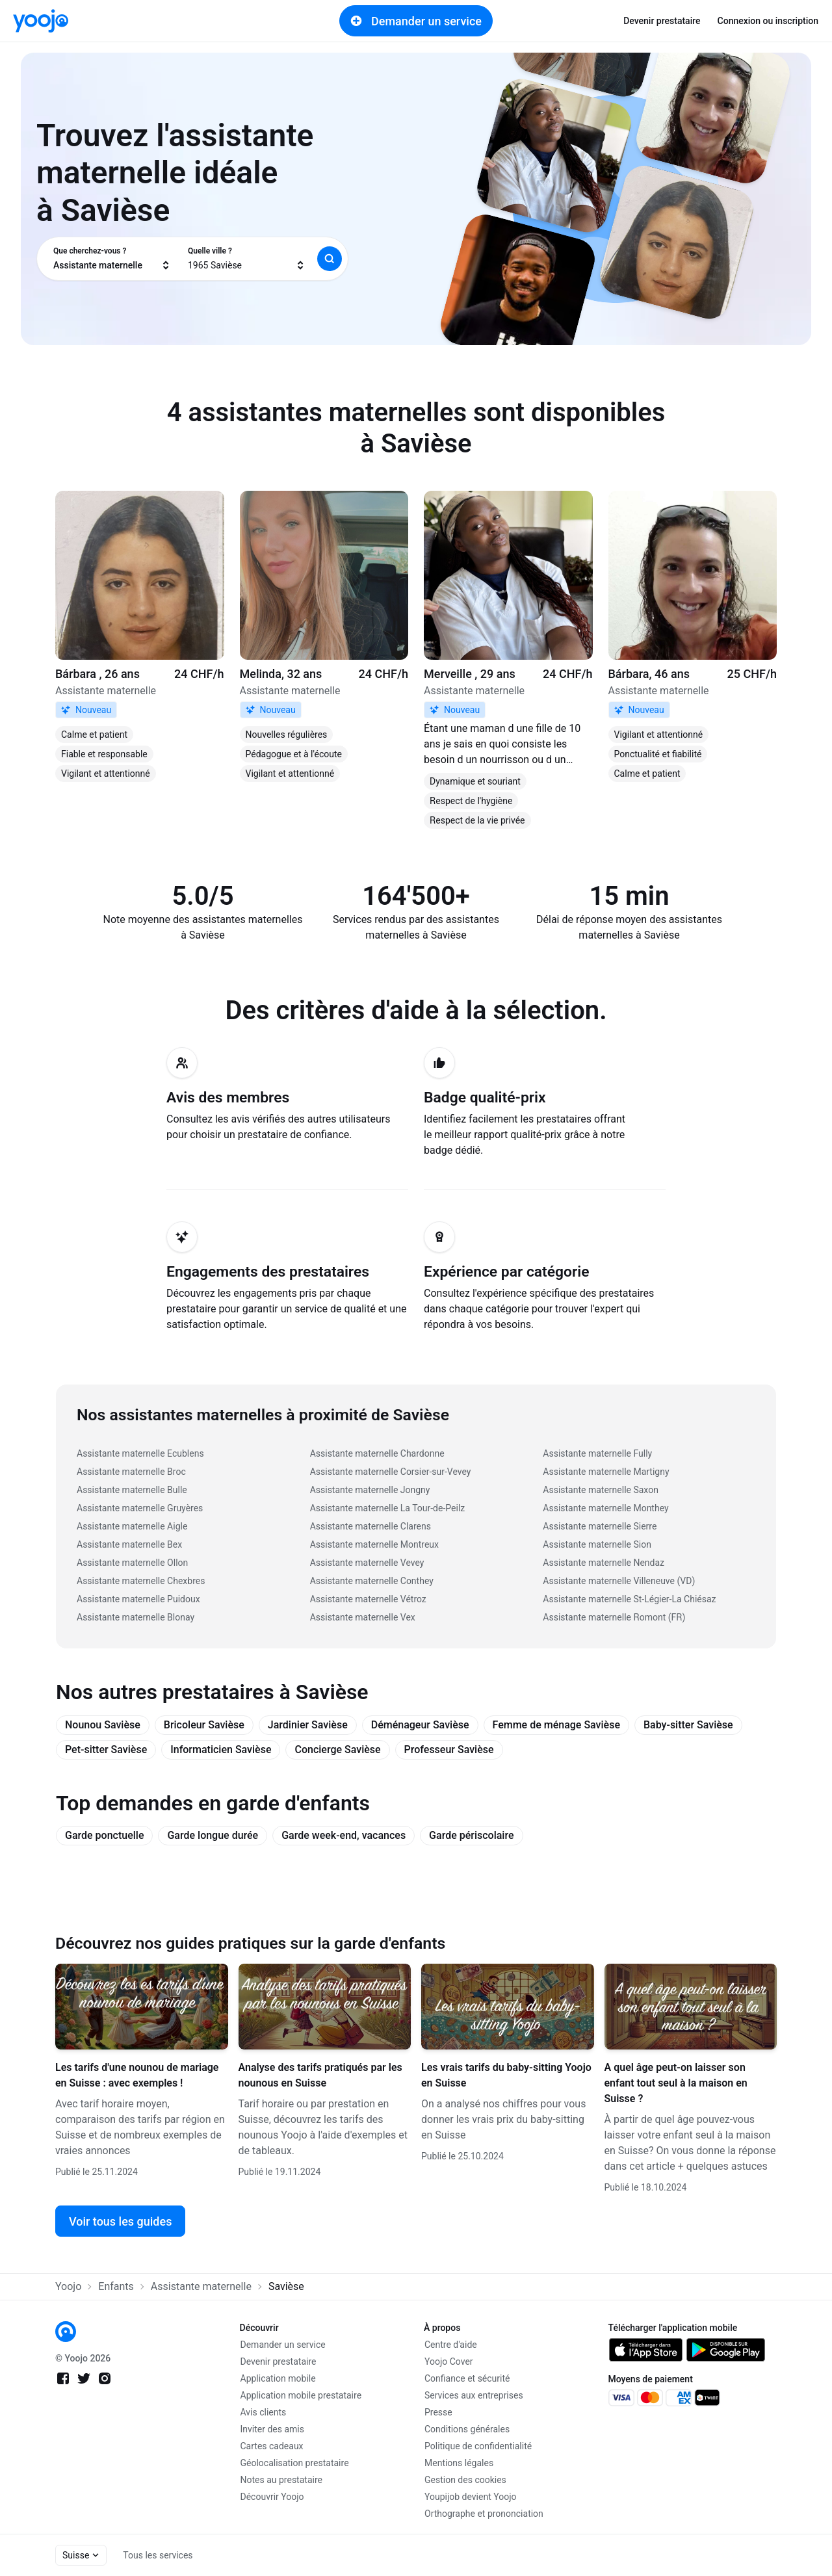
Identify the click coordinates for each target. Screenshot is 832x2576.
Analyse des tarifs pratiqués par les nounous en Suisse (320, 2075)
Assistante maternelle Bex (129, 1544)
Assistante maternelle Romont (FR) (614, 1617)
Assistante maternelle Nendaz (603, 1562)
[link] (40, 21)
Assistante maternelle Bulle (132, 1490)
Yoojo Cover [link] (448, 2361)
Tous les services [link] (157, 2555)
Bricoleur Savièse (204, 1725)
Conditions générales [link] (467, 2429)
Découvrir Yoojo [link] (272, 2496)
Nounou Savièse (102, 1725)
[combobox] (112, 259)
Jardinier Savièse (308, 1725)
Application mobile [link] (278, 2378)
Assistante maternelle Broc (131, 1471)
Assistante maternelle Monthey (605, 1508)
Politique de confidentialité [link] (478, 2446)
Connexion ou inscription (768, 21)
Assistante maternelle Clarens (370, 1526)
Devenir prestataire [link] (661, 21)
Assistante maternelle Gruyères (140, 1508)
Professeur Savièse (449, 1749)
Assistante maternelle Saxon (600, 1490)
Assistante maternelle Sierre (599, 1526)
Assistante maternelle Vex (362, 1617)
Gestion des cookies (465, 2480)
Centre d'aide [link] (450, 2344)
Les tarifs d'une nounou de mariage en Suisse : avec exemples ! (136, 2075)
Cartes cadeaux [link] (272, 2446)
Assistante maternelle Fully (597, 1453)
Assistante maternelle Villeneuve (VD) (619, 1581)
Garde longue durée (212, 1835)
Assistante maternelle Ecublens (140, 1453)
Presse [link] (438, 2412)
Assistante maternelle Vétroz (368, 1599)
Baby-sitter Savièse (688, 1725)
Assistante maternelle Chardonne (377, 1453)
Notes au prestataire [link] (281, 2480)
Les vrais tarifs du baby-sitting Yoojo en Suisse (506, 2075)
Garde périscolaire (471, 1835)
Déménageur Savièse (420, 1725)
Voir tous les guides (120, 2221)
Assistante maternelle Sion (597, 1544)
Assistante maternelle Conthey (372, 1581)
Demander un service (416, 21)
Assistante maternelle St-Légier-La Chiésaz (629, 1599)
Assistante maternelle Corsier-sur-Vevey (390, 1471)
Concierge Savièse (337, 1749)
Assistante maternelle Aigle (132, 1526)
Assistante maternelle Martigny (606, 1471)
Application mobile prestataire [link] (301, 2395)
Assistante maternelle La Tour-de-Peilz (387, 1508)
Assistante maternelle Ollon (132, 1562)
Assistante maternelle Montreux (374, 1544)
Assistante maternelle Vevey (367, 1562)
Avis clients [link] (263, 2412)
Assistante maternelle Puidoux (138, 1599)
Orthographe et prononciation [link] (483, 2513)
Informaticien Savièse (220, 1749)
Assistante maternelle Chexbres (141, 1581)
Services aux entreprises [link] (473, 2395)
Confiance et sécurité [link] (467, 2378)
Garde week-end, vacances (343, 1835)
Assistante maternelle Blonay (135, 1617)
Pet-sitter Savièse (106, 1749)
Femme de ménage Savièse (556, 1725)
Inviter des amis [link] (272, 2429)
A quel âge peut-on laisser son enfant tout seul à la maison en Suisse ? (676, 2083)
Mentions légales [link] (458, 2463)
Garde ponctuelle (104, 1835)
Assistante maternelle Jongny (370, 1490)
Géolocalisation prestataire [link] (294, 2463)
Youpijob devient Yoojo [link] (470, 2496)
